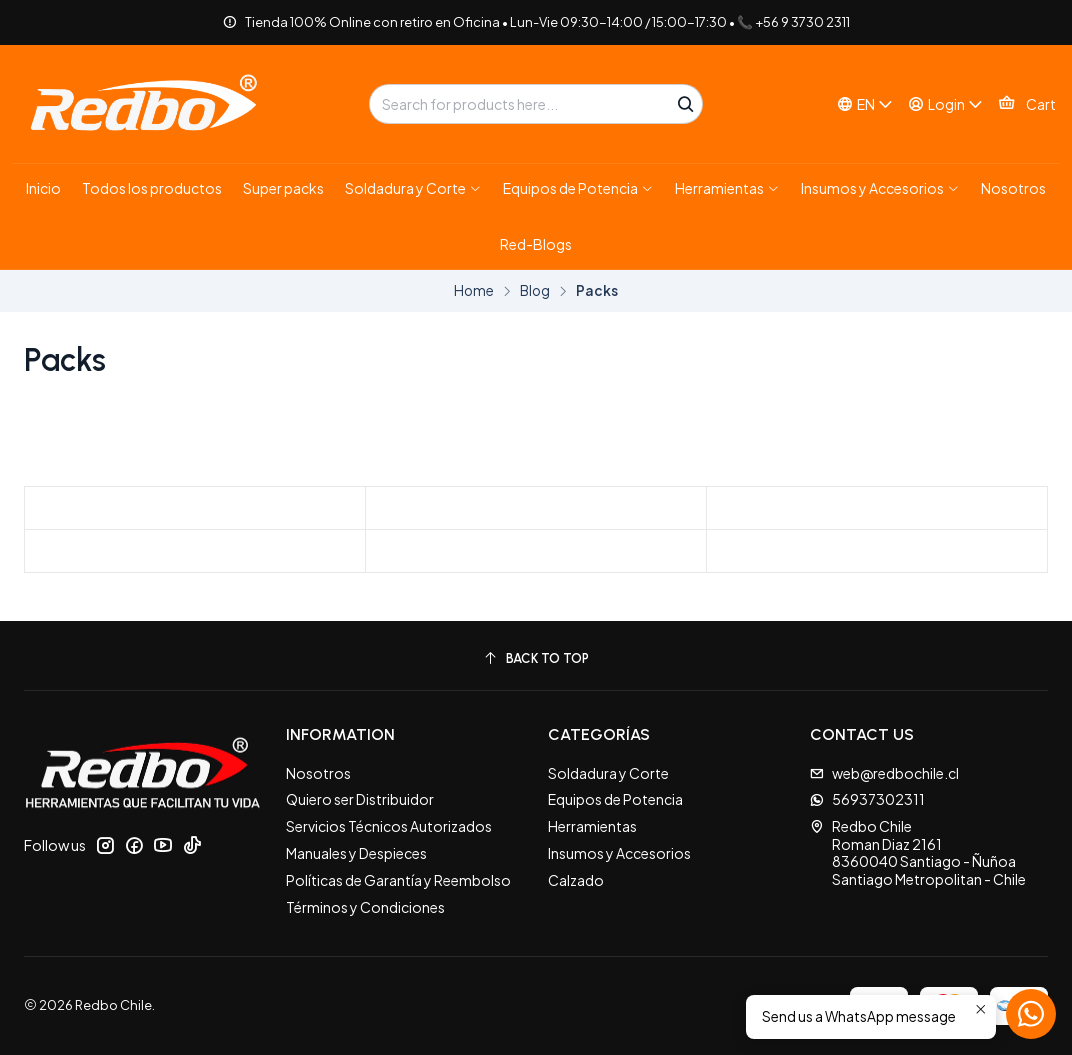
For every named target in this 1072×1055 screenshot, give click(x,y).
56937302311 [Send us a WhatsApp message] (867, 799)
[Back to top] (536, 658)
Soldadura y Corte (608, 773)
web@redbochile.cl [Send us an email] (884, 773)
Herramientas (592, 826)
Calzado (576, 880)
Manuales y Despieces (356, 853)
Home (474, 291)
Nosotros (318, 773)
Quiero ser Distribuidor (360, 799)
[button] (413, 188)
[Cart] (1027, 104)
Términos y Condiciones (365, 907)
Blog (535, 291)
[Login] (946, 104)
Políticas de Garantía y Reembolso (398, 880)
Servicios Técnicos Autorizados (389, 826)
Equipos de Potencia (615, 799)
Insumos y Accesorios (619, 853)
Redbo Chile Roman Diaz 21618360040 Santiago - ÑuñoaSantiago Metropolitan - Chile (918, 852)
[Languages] (864, 104)
